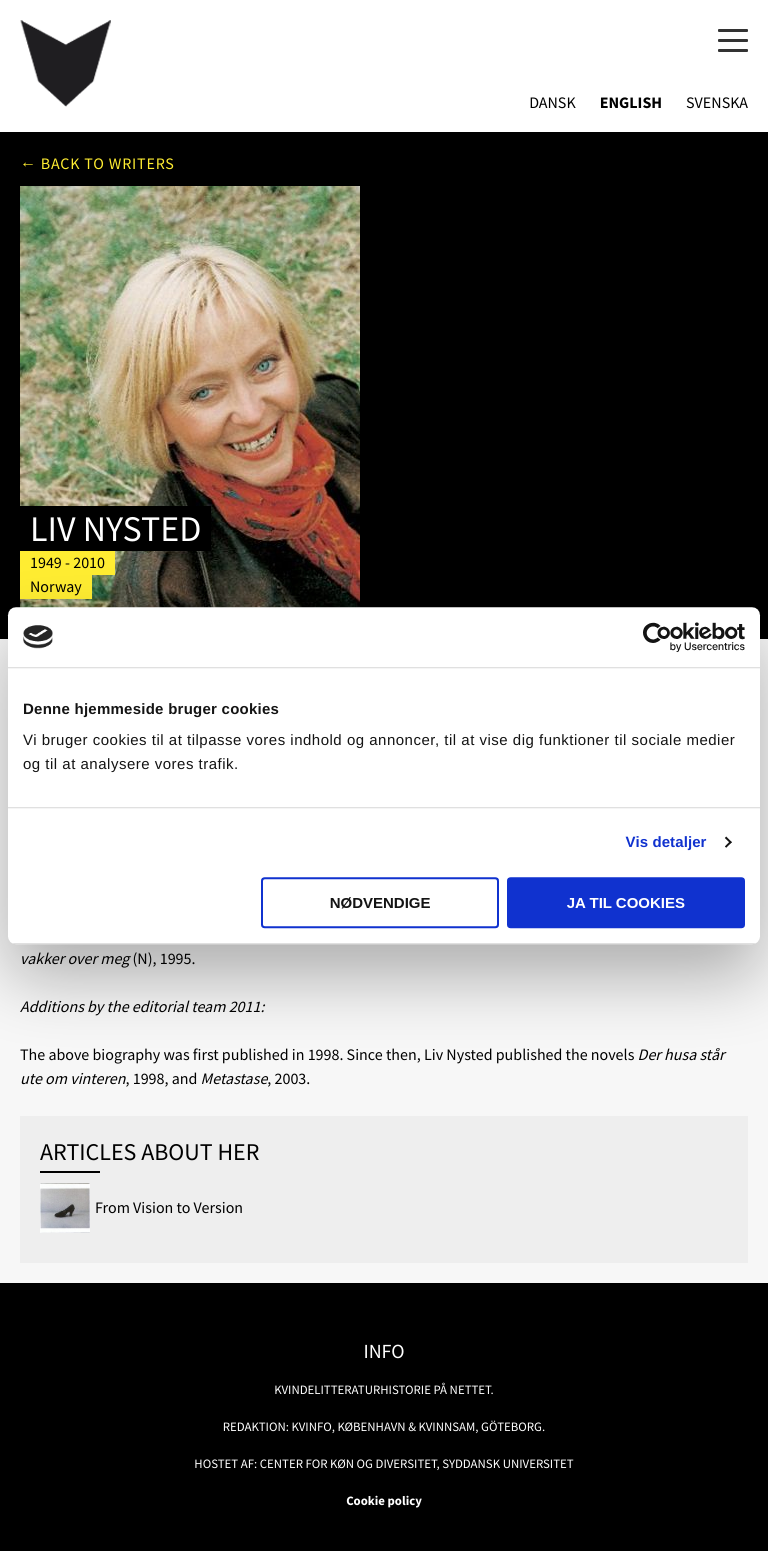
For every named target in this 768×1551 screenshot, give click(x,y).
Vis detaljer (666, 842)
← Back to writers (97, 164)
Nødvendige (380, 902)
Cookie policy (384, 1501)
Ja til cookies (626, 902)
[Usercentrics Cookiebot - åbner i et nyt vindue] (657, 637)
